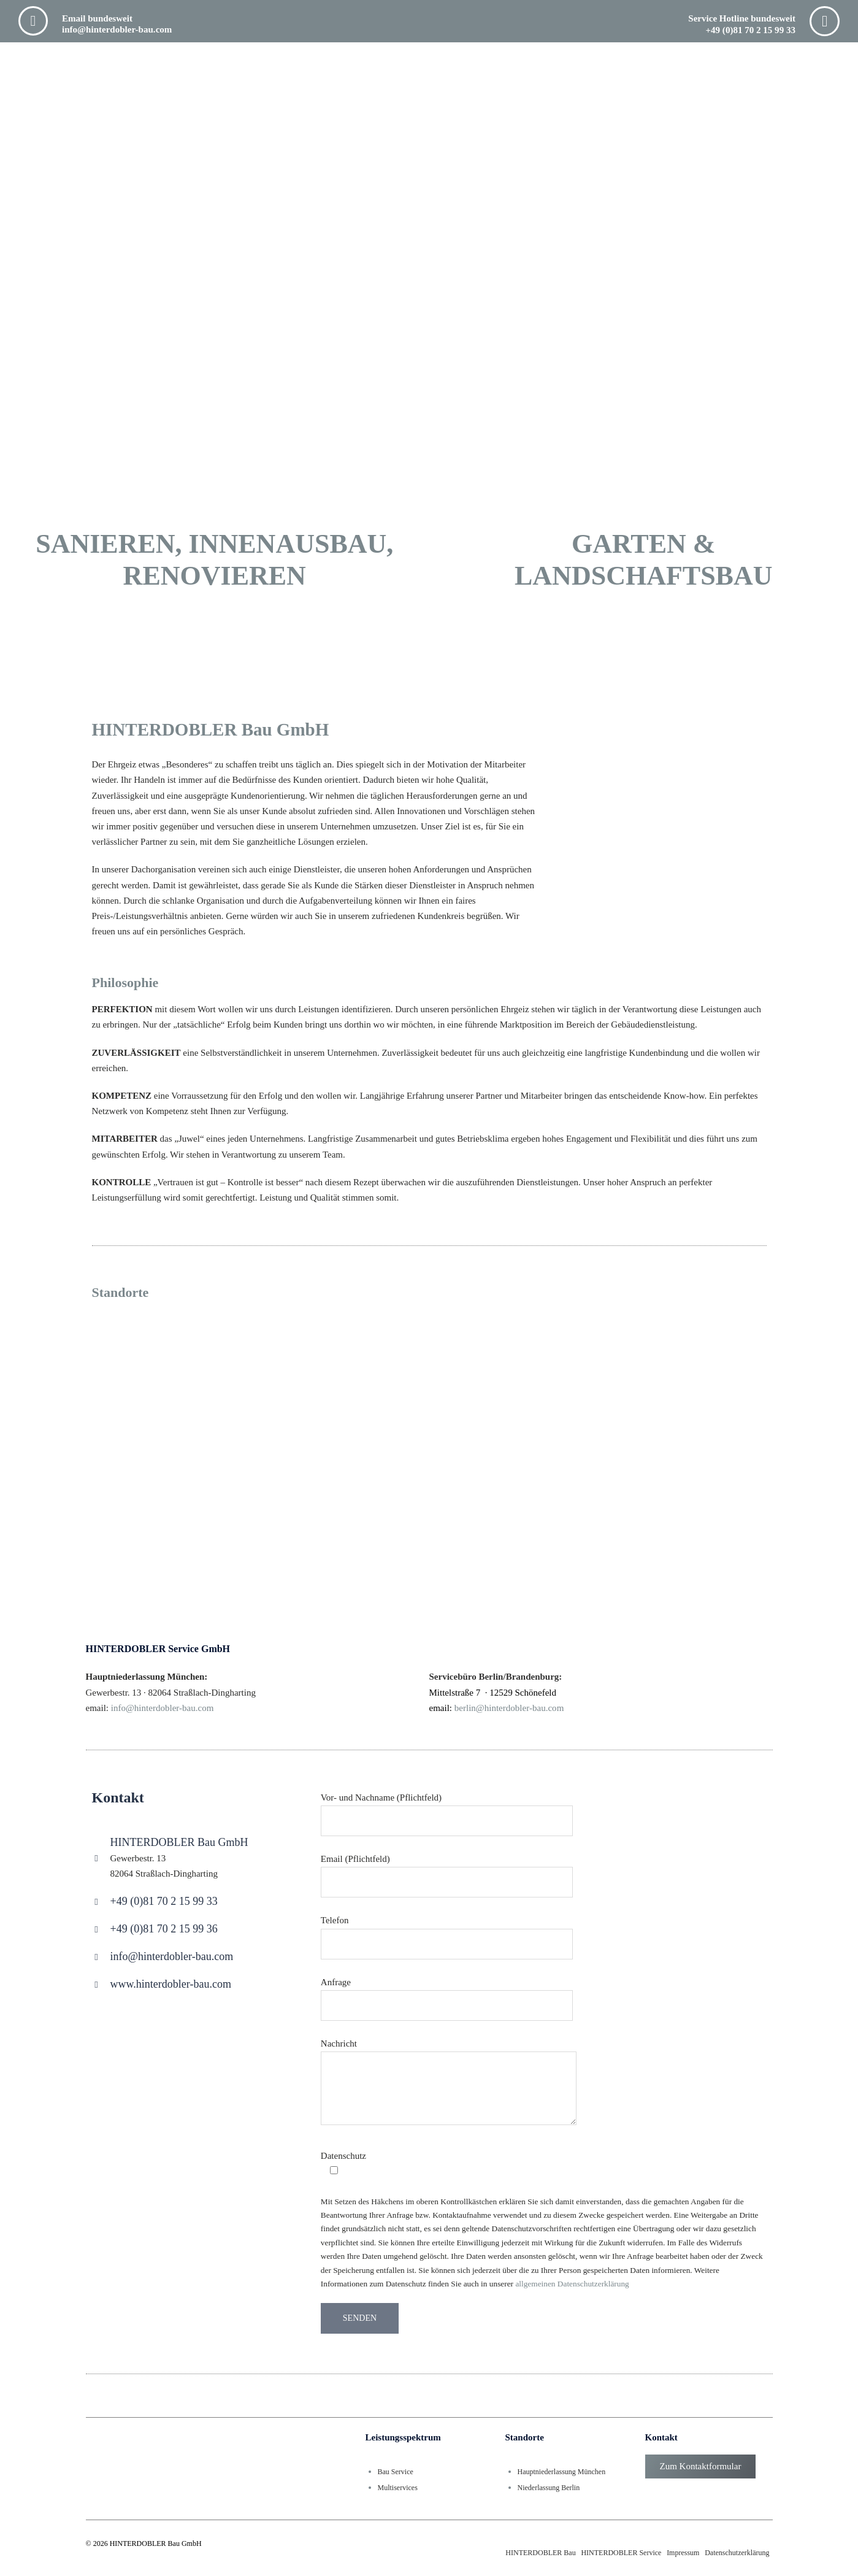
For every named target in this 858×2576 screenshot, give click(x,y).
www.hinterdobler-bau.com (170, 1984)
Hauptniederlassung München (562, 2471)
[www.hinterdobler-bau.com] (96, 1985)
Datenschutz (343, 2163)
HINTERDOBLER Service (621, 2552)
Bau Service (395, 2471)
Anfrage (447, 1993)
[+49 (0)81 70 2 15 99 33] (96, 1902)
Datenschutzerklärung (737, 2552)
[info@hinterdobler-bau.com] (96, 1957)
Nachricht (448, 2083)
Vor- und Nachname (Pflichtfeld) (447, 1809)
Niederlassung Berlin (549, 2487)
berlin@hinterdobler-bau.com (509, 1708)
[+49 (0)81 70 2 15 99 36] (96, 1929)
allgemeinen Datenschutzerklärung (572, 2283)
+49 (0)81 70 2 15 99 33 (164, 1900)
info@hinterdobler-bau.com (172, 1956)
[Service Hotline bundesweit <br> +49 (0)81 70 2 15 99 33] (825, 21)
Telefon (447, 1931)
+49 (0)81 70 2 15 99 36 (164, 1929)
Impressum (683, 2552)
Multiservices (398, 2487)
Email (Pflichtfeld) (447, 1870)
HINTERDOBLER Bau (540, 2552)
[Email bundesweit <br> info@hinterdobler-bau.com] (33, 21)
